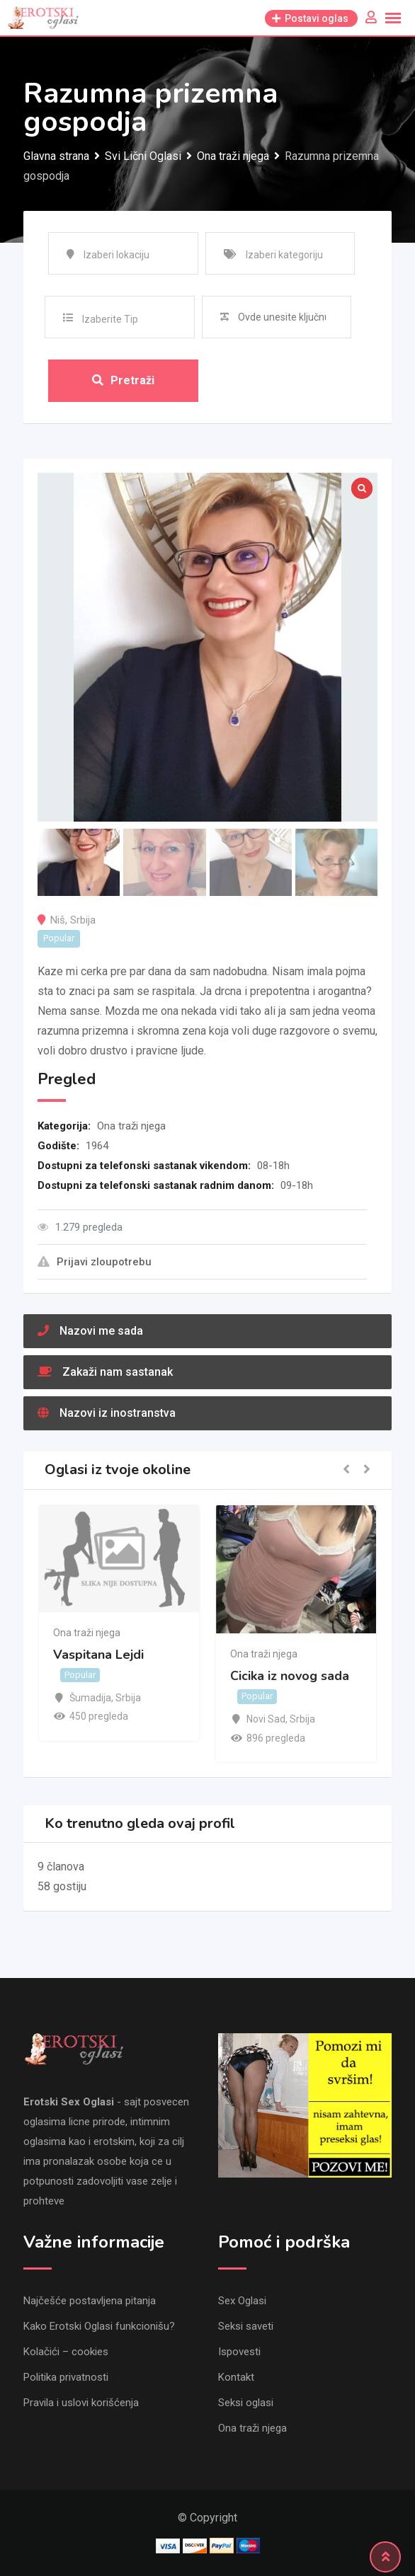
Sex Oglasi (242, 2300)
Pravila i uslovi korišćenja (81, 2402)
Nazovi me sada (90, 1331)
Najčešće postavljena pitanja (89, 2300)
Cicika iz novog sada (289, 1675)
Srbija (83, 920)
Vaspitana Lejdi (98, 1654)
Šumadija (90, 1697)
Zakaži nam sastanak (105, 1372)
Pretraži (123, 380)
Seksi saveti (245, 2326)
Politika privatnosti (65, 2377)
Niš (57, 920)
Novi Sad (265, 1719)
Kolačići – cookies (65, 2351)
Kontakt (236, 2377)
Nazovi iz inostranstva (107, 1413)
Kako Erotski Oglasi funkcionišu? (99, 2326)
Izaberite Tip (110, 319)
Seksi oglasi (245, 2402)
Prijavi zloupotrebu (95, 1261)
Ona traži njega (131, 1126)
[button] (346, 1470)
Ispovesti (239, 2351)
